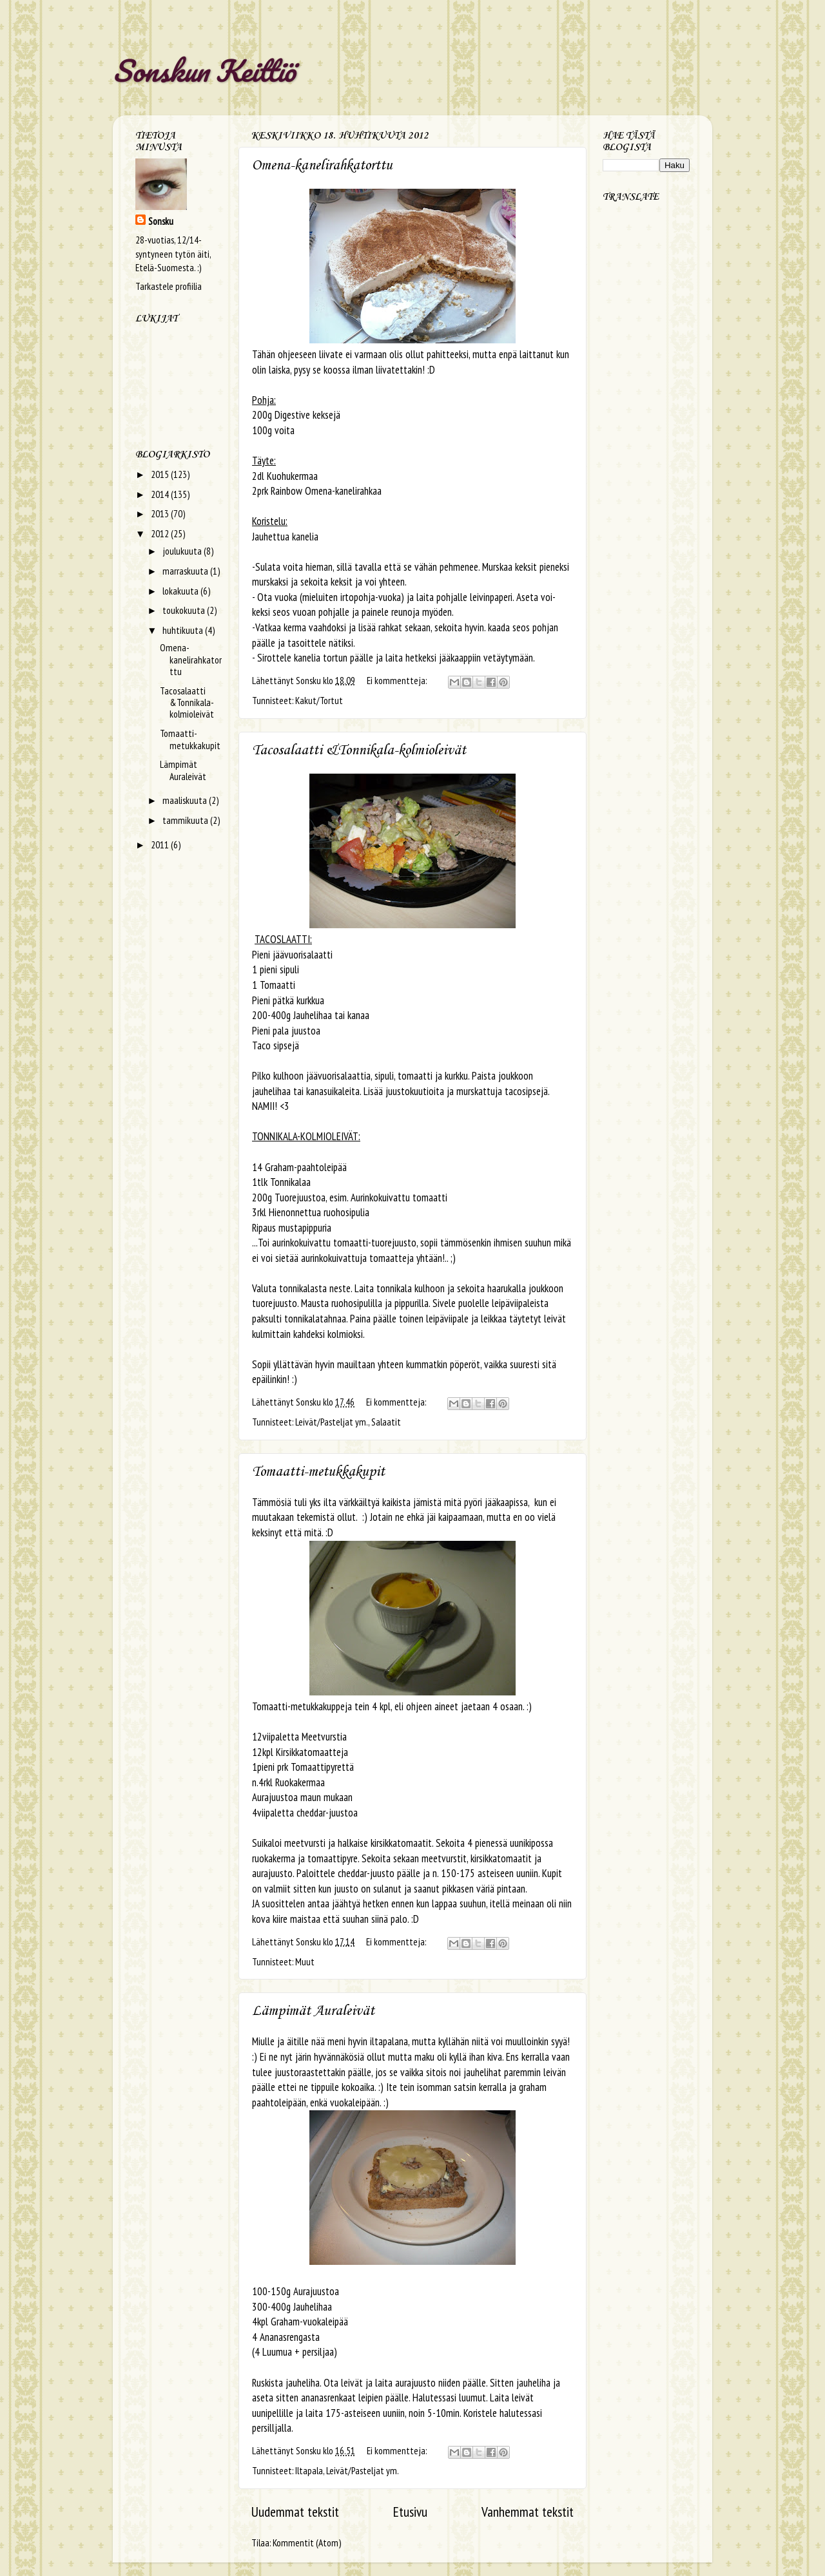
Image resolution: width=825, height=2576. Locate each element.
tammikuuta (186, 820)
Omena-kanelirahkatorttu (322, 165)
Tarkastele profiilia (168, 286)
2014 (161, 494)
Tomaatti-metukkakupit (318, 1472)
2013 (161, 513)
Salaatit (386, 1421)
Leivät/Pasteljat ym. (331, 1421)
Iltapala (309, 2470)
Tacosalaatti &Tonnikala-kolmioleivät (359, 750)
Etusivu (410, 2512)
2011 (161, 844)
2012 (161, 533)
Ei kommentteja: (398, 680)
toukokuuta (184, 610)
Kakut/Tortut (319, 700)
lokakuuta (181, 590)
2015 (161, 474)
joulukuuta (183, 550)
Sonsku (160, 221)
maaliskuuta (185, 800)
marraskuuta (186, 570)
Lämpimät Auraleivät (313, 2011)
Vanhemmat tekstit (527, 2512)
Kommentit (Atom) (307, 2542)
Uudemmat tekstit (295, 2512)
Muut (305, 1961)
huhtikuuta (183, 630)
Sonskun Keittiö (204, 70)
